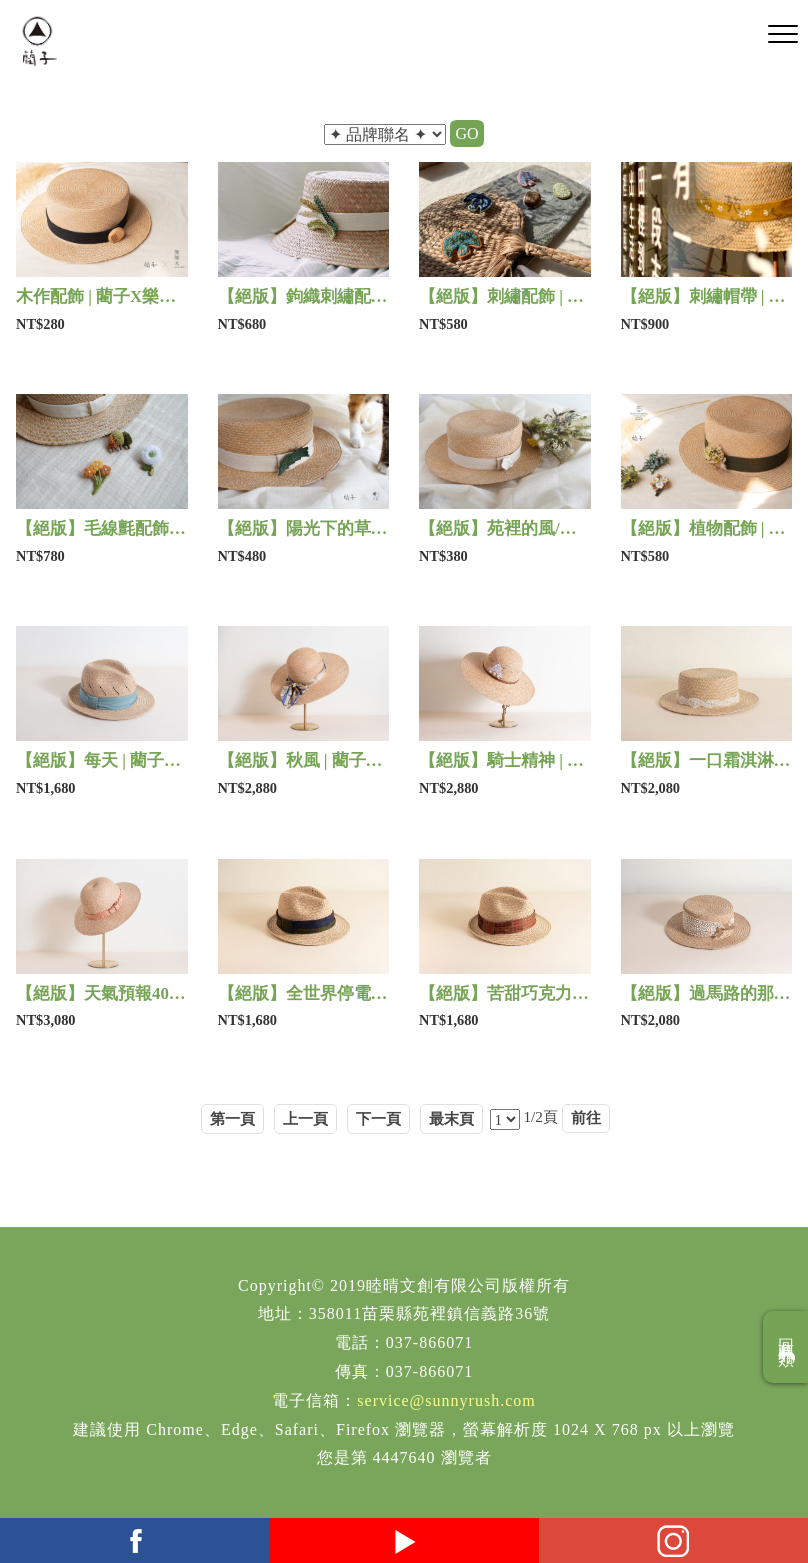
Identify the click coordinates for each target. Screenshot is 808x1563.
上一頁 (305, 1118)
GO (466, 133)
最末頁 (451, 1118)
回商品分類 (786, 1347)
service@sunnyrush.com (446, 1400)
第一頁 (232, 1118)
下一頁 (378, 1118)
